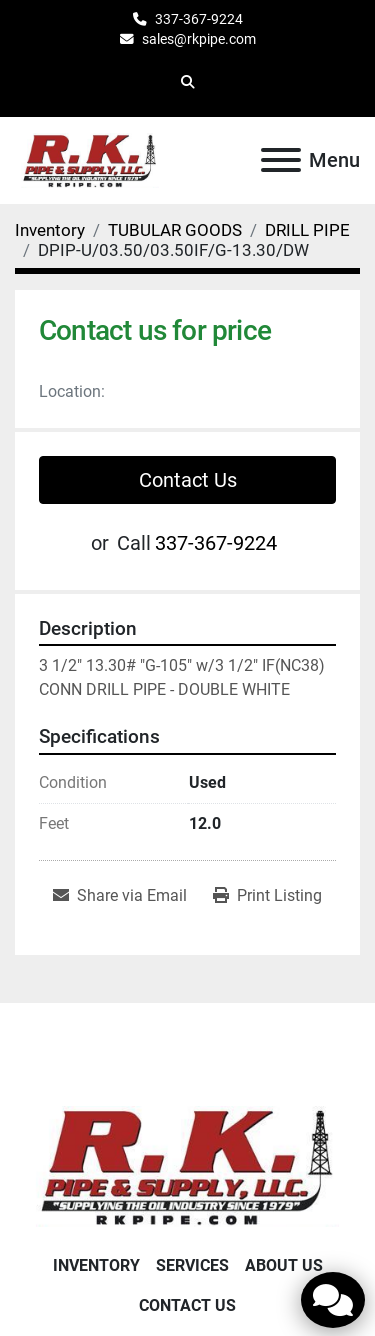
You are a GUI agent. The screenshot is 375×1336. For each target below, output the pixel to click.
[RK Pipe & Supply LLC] (187, 1164)
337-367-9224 (199, 19)
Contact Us (188, 480)
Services (192, 1265)
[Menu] (281, 160)
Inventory (96, 1265)
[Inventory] (50, 230)
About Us (284, 1265)
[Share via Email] (120, 896)
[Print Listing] (267, 896)
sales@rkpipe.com (199, 39)
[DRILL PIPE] (307, 230)
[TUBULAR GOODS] (175, 230)
